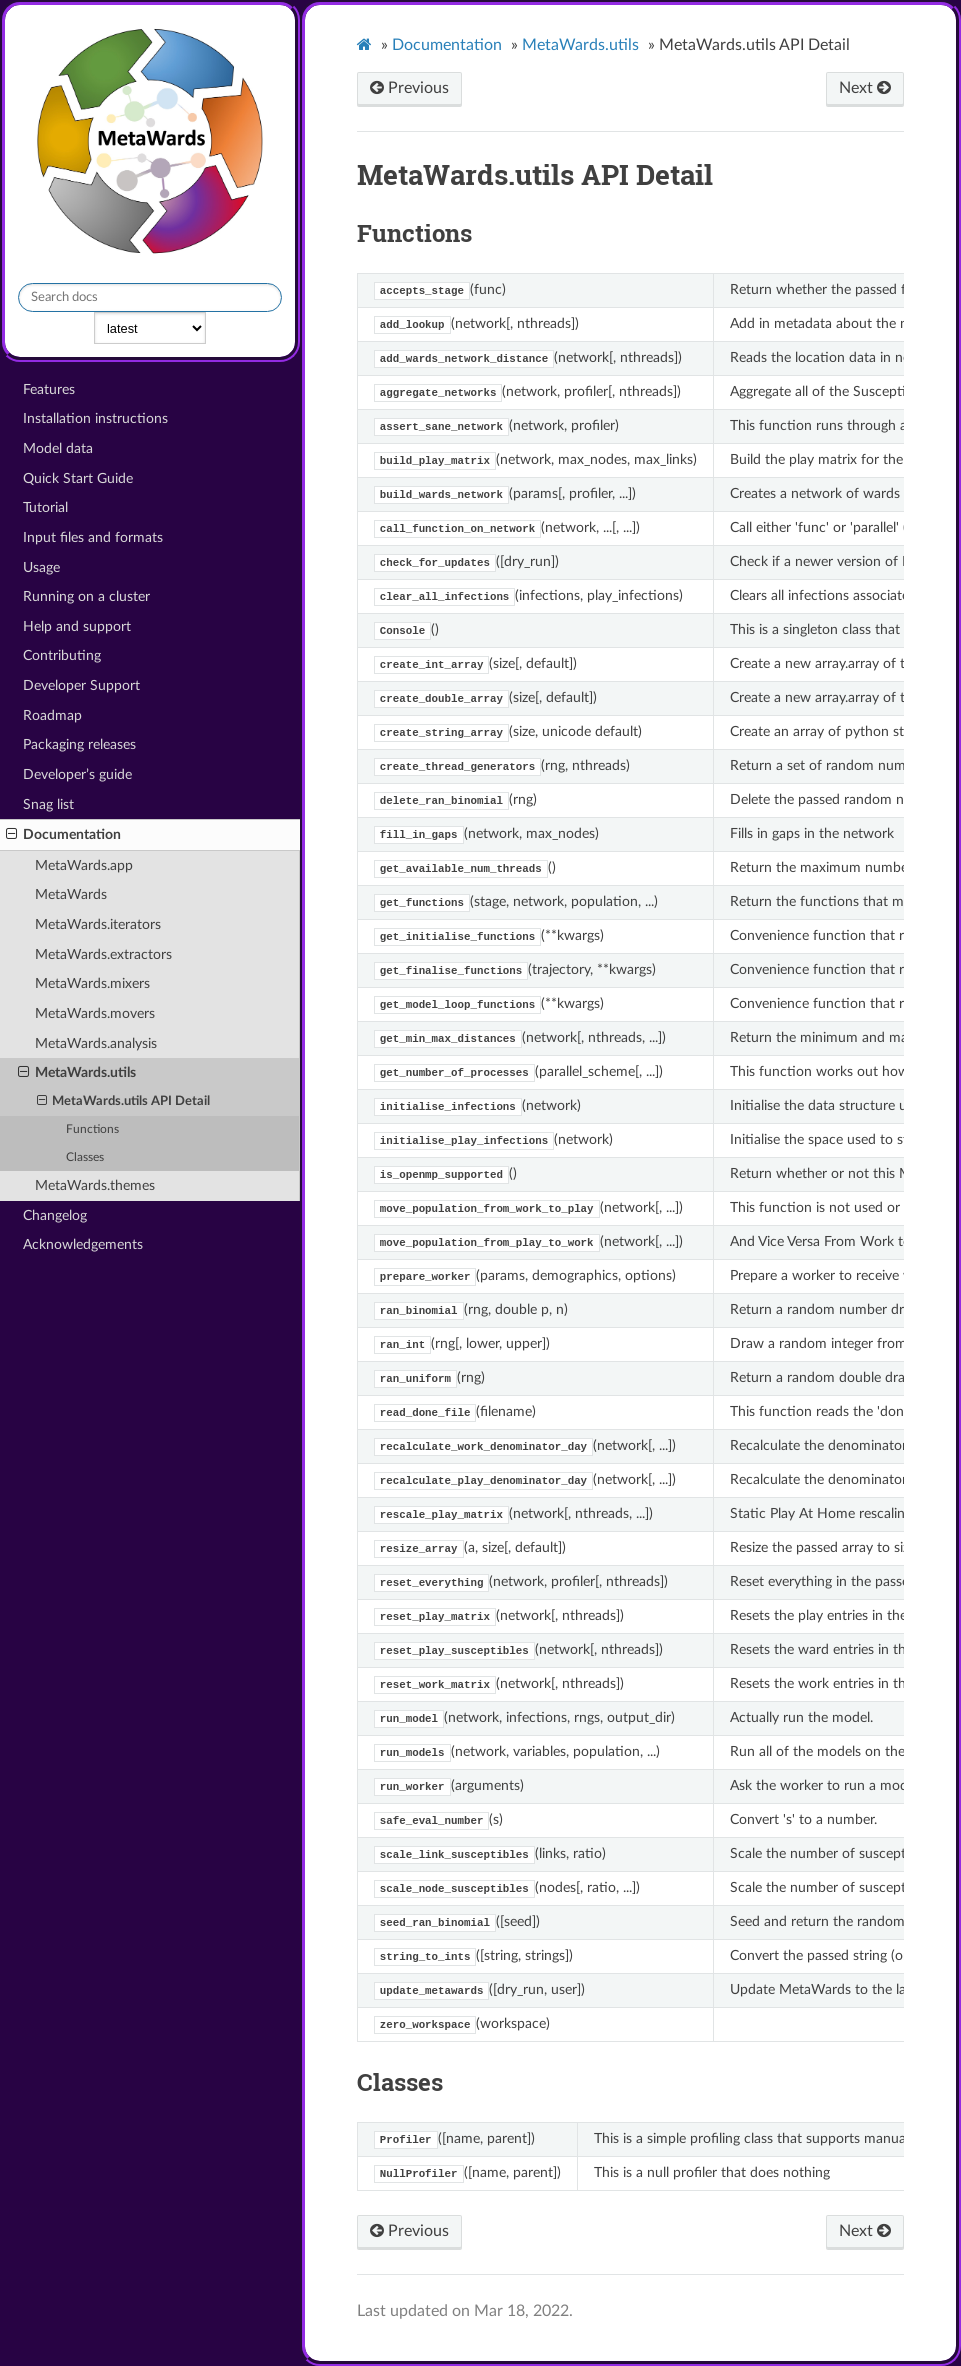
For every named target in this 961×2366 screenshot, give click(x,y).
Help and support (77, 626)
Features (49, 389)
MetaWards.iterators (98, 924)
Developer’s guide (77, 774)
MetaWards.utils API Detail (124, 1102)
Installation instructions (95, 418)
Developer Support (81, 685)
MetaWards (71, 894)
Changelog (55, 1215)
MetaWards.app (84, 865)
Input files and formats (93, 537)
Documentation (63, 835)
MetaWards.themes (95, 1185)
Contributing (62, 655)
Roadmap (52, 715)
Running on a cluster (86, 596)
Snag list (48, 804)
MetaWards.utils (77, 1073)
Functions (92, 1129)
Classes (85, 1157)
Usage (41, 567)
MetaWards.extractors (103, 954)
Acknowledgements (83, 1244)
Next (865, 88)
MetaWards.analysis (96, 1043)
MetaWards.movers (95, 1013)
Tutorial (45, 507)
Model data (58, 448)
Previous (409, 88)
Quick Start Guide (78, 478)
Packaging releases (79, 744)
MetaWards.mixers (92, 983)
